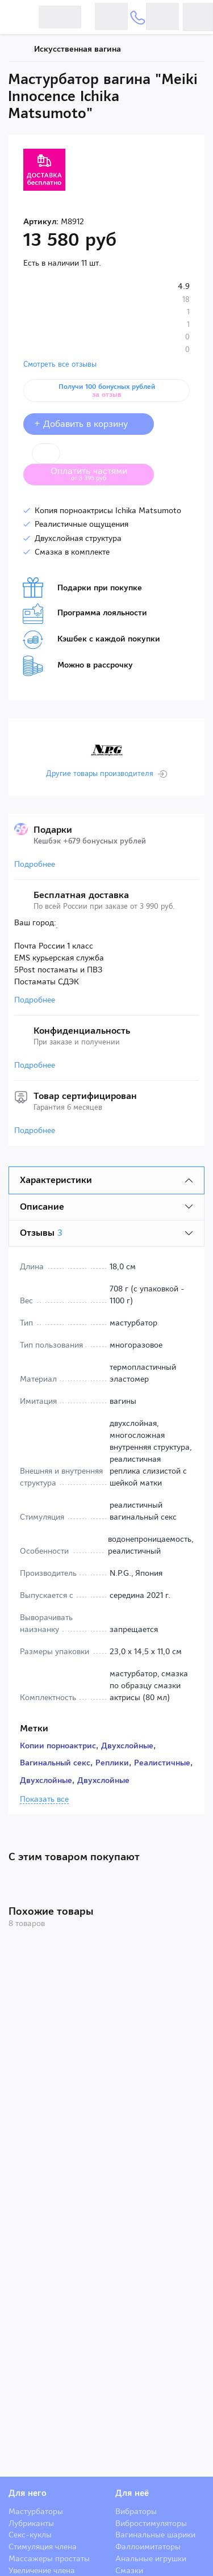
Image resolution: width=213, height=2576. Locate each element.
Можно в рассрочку (78, 666)
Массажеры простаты (49, 2558)
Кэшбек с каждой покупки (91, 640)
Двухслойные (127, 1745)
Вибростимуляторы (151, 2523)
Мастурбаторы (36, 2511)
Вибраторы (136, 2511)
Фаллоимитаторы (148, 2546)
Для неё (132, 2493)
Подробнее (34, 864)
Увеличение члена (42, 2570)
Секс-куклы (30, 2534)
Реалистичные (162, 1762)
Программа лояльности (85, 613)
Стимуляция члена (43, 2546)
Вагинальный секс (55, 1762)
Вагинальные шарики (155, 2534)
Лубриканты (31, 2523)
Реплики (112, 1762)
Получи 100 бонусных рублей (107, 390)
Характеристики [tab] (56, 1180)
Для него (28, 2493)
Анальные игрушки (150, 2558)
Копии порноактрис (58, 1745)
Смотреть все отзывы (60, 364)
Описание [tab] (42, 1207)
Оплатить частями (98, 473)
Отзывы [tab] (41, 1233)
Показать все (44, 1799)
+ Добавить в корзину (88, 424)
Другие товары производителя (99, 773)
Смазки (129, 2570)
